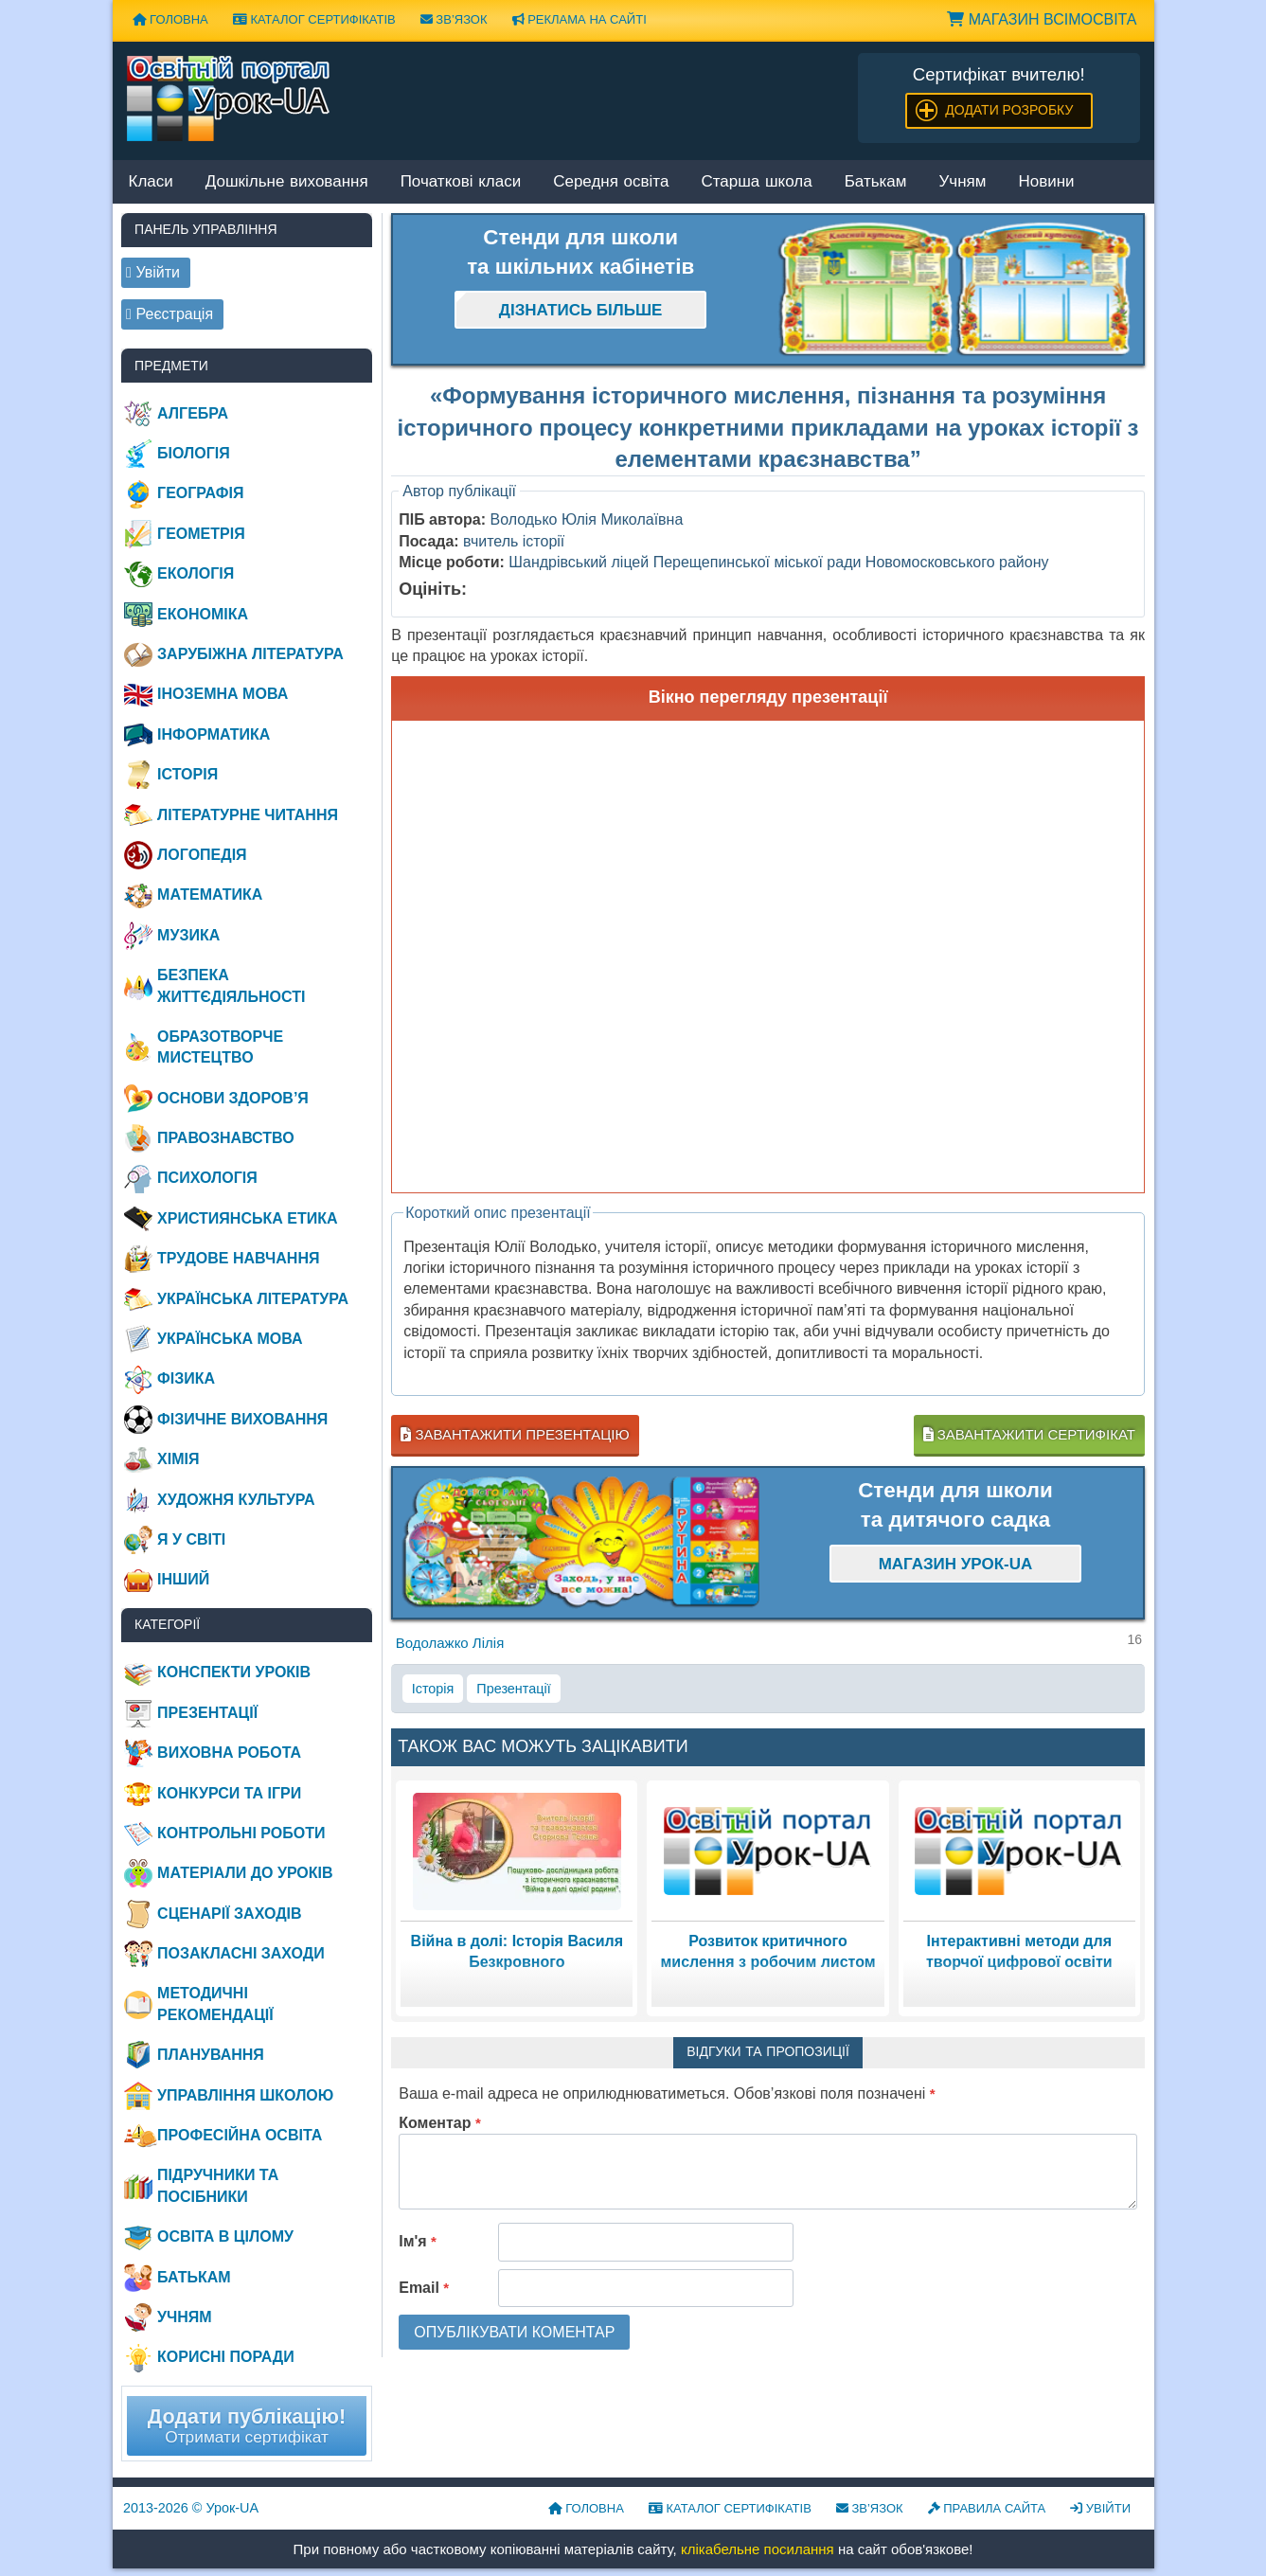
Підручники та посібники (217, 2185)
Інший (183, 1579)
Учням (963, 182)
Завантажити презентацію (515, 1434)
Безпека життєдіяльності (231, 985)
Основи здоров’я (233, 1098)
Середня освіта (611, 182)
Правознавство (225, 1138)
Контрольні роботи (241, 1833)
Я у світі (191, 1539)
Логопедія (202, 855)
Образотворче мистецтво (220, 1047)
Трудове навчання (238, 1258)
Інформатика (213, 734)
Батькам (876, 182)
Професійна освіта (239, 2135)
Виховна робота (229, 1752)
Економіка (202, 614)
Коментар (440, 2123)
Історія (433, 1688)
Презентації (513, 1688)
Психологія (207, 1178)
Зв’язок (454, 19)
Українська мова (229, 1339)
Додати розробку (1009, 109)
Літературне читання (247, 815)
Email (424, 2288)
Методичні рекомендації (215, 2003)
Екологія (195, 573)
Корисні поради (225, 2357)
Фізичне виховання (242, 1419)
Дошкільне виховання (286, 182)
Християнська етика (247, 1218)
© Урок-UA (191, 2507)
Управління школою (245, 2095)
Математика (209, 894)
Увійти (1100, 2508)
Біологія (193, 453)
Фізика (186, 1378)
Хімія (178, 1459)
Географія (200, 493)
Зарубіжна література (250, 654)
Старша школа (756, 182)
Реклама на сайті (579, 19)
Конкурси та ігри (229, 1793)
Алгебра (192, 413)
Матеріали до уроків (244, 1873)
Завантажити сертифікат (1029, 1434)
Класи (151, 182)
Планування (210, 2055)
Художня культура (236, 1500)
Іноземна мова (222, 694)
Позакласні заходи (241, 1953)
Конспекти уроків (234, 1672)
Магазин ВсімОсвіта (1041, 19)
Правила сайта (987, 2508)
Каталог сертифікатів (314, 19)
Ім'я (418, 2241)
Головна (170, 19)
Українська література (252, 1299)
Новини (1046, 182)
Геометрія (201, 534)
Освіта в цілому (225, 2236)
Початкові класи (461, 182)
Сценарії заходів (229, 1913)
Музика (188, 935)
